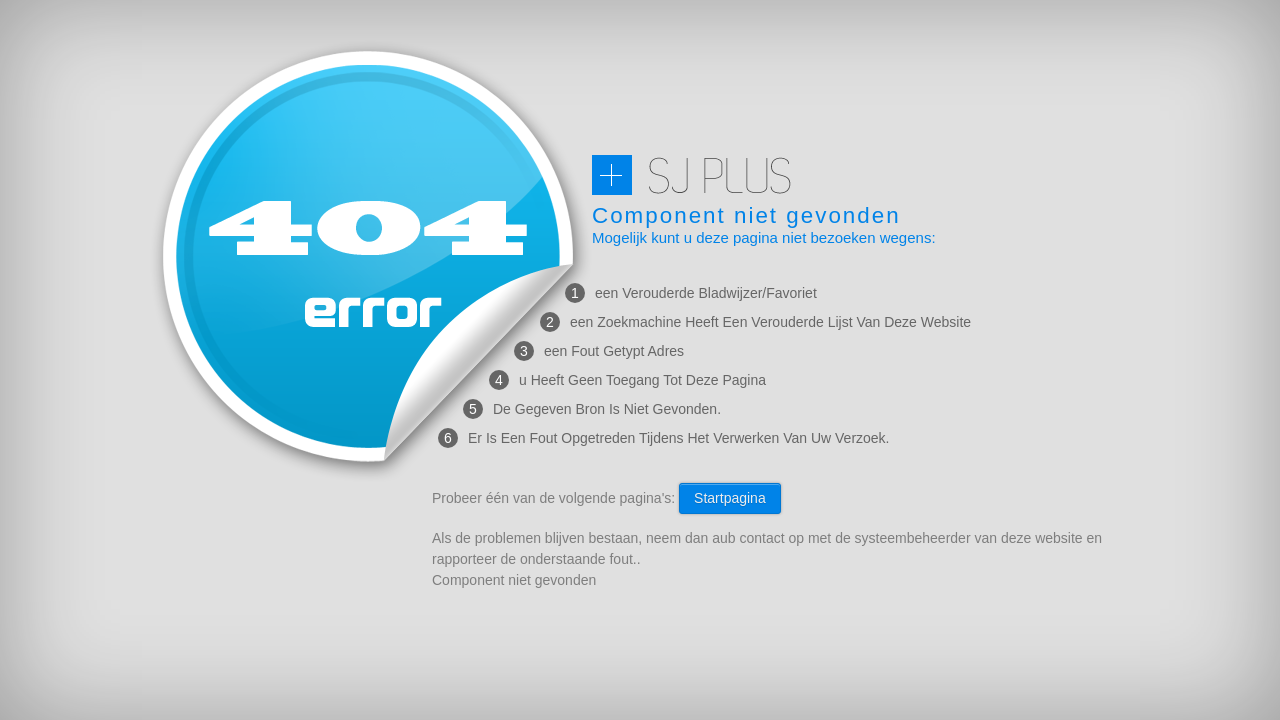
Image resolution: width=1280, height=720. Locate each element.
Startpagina (730, 498)
